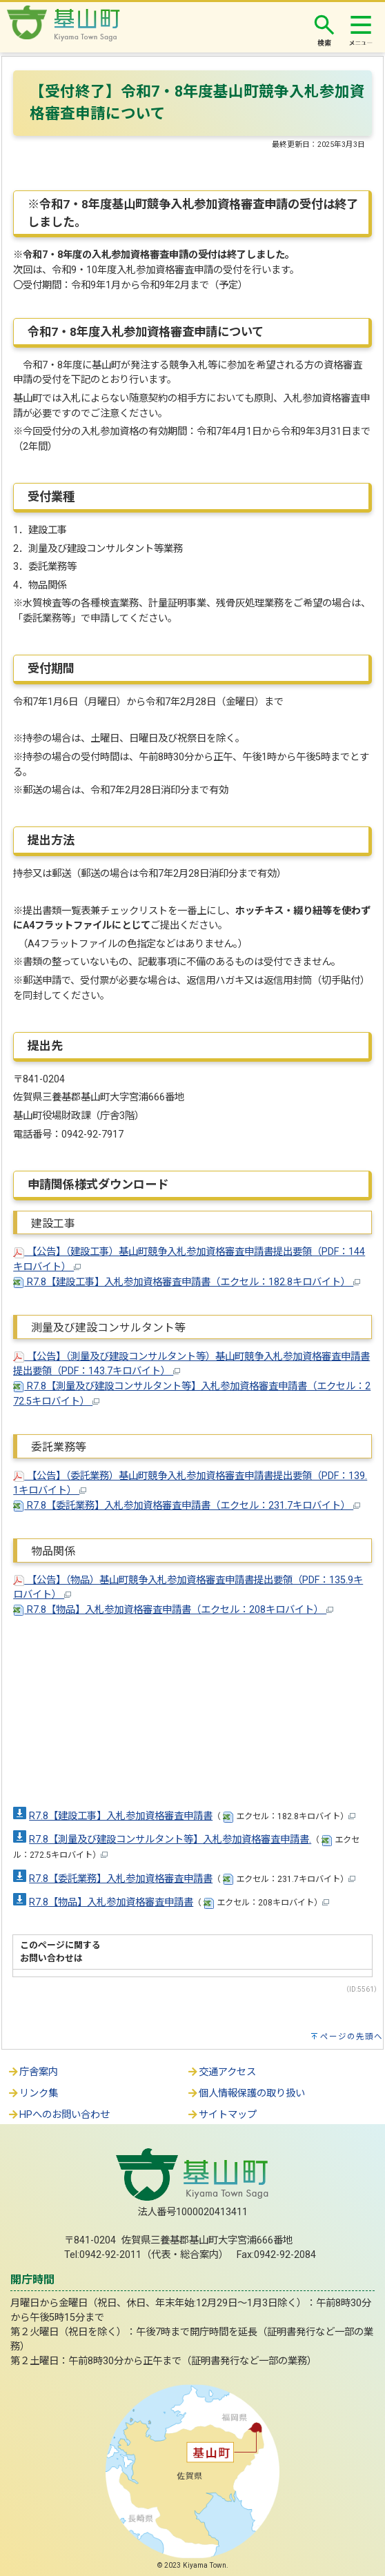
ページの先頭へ (351, 2036)
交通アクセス (221, 2072)
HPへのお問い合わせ (58, 2115)
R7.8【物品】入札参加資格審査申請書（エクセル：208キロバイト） (173, 1610)
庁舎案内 (32, 2072)
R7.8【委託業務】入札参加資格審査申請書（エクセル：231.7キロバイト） (186, 1506)
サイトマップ (221, 2115)
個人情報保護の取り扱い (245, 2093)
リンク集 (32, 2093)
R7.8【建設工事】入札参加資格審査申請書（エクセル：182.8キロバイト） (186, 1282)
